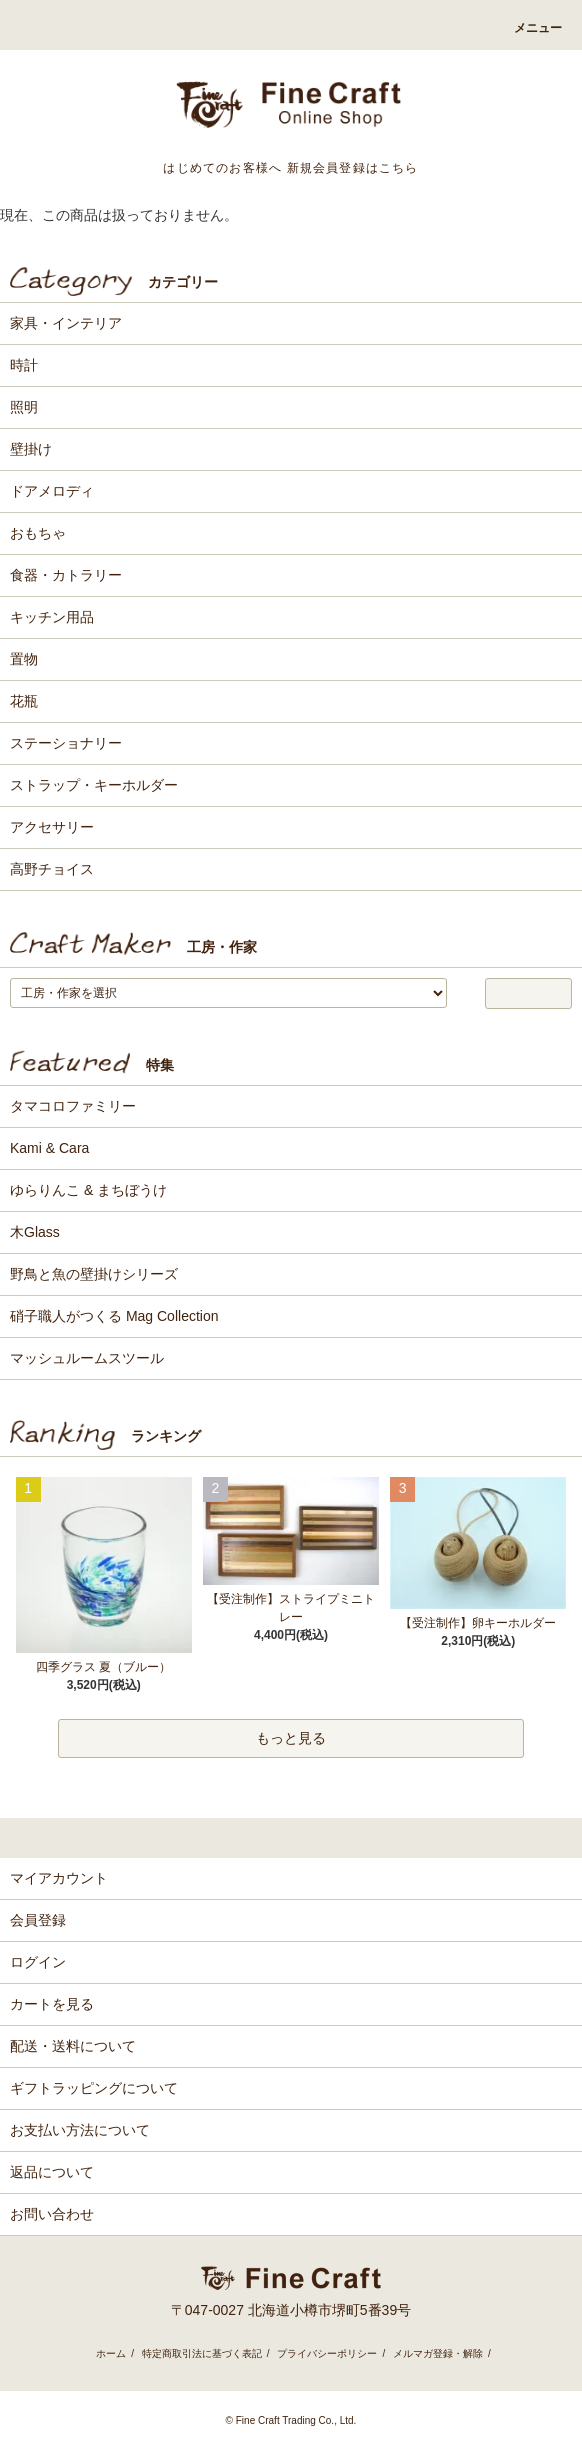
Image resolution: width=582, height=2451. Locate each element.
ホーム (111, 2353)
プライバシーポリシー (327, 2353)
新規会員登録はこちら (353, 168)
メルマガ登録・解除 (438, 2353)
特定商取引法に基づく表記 (202, 2353)
